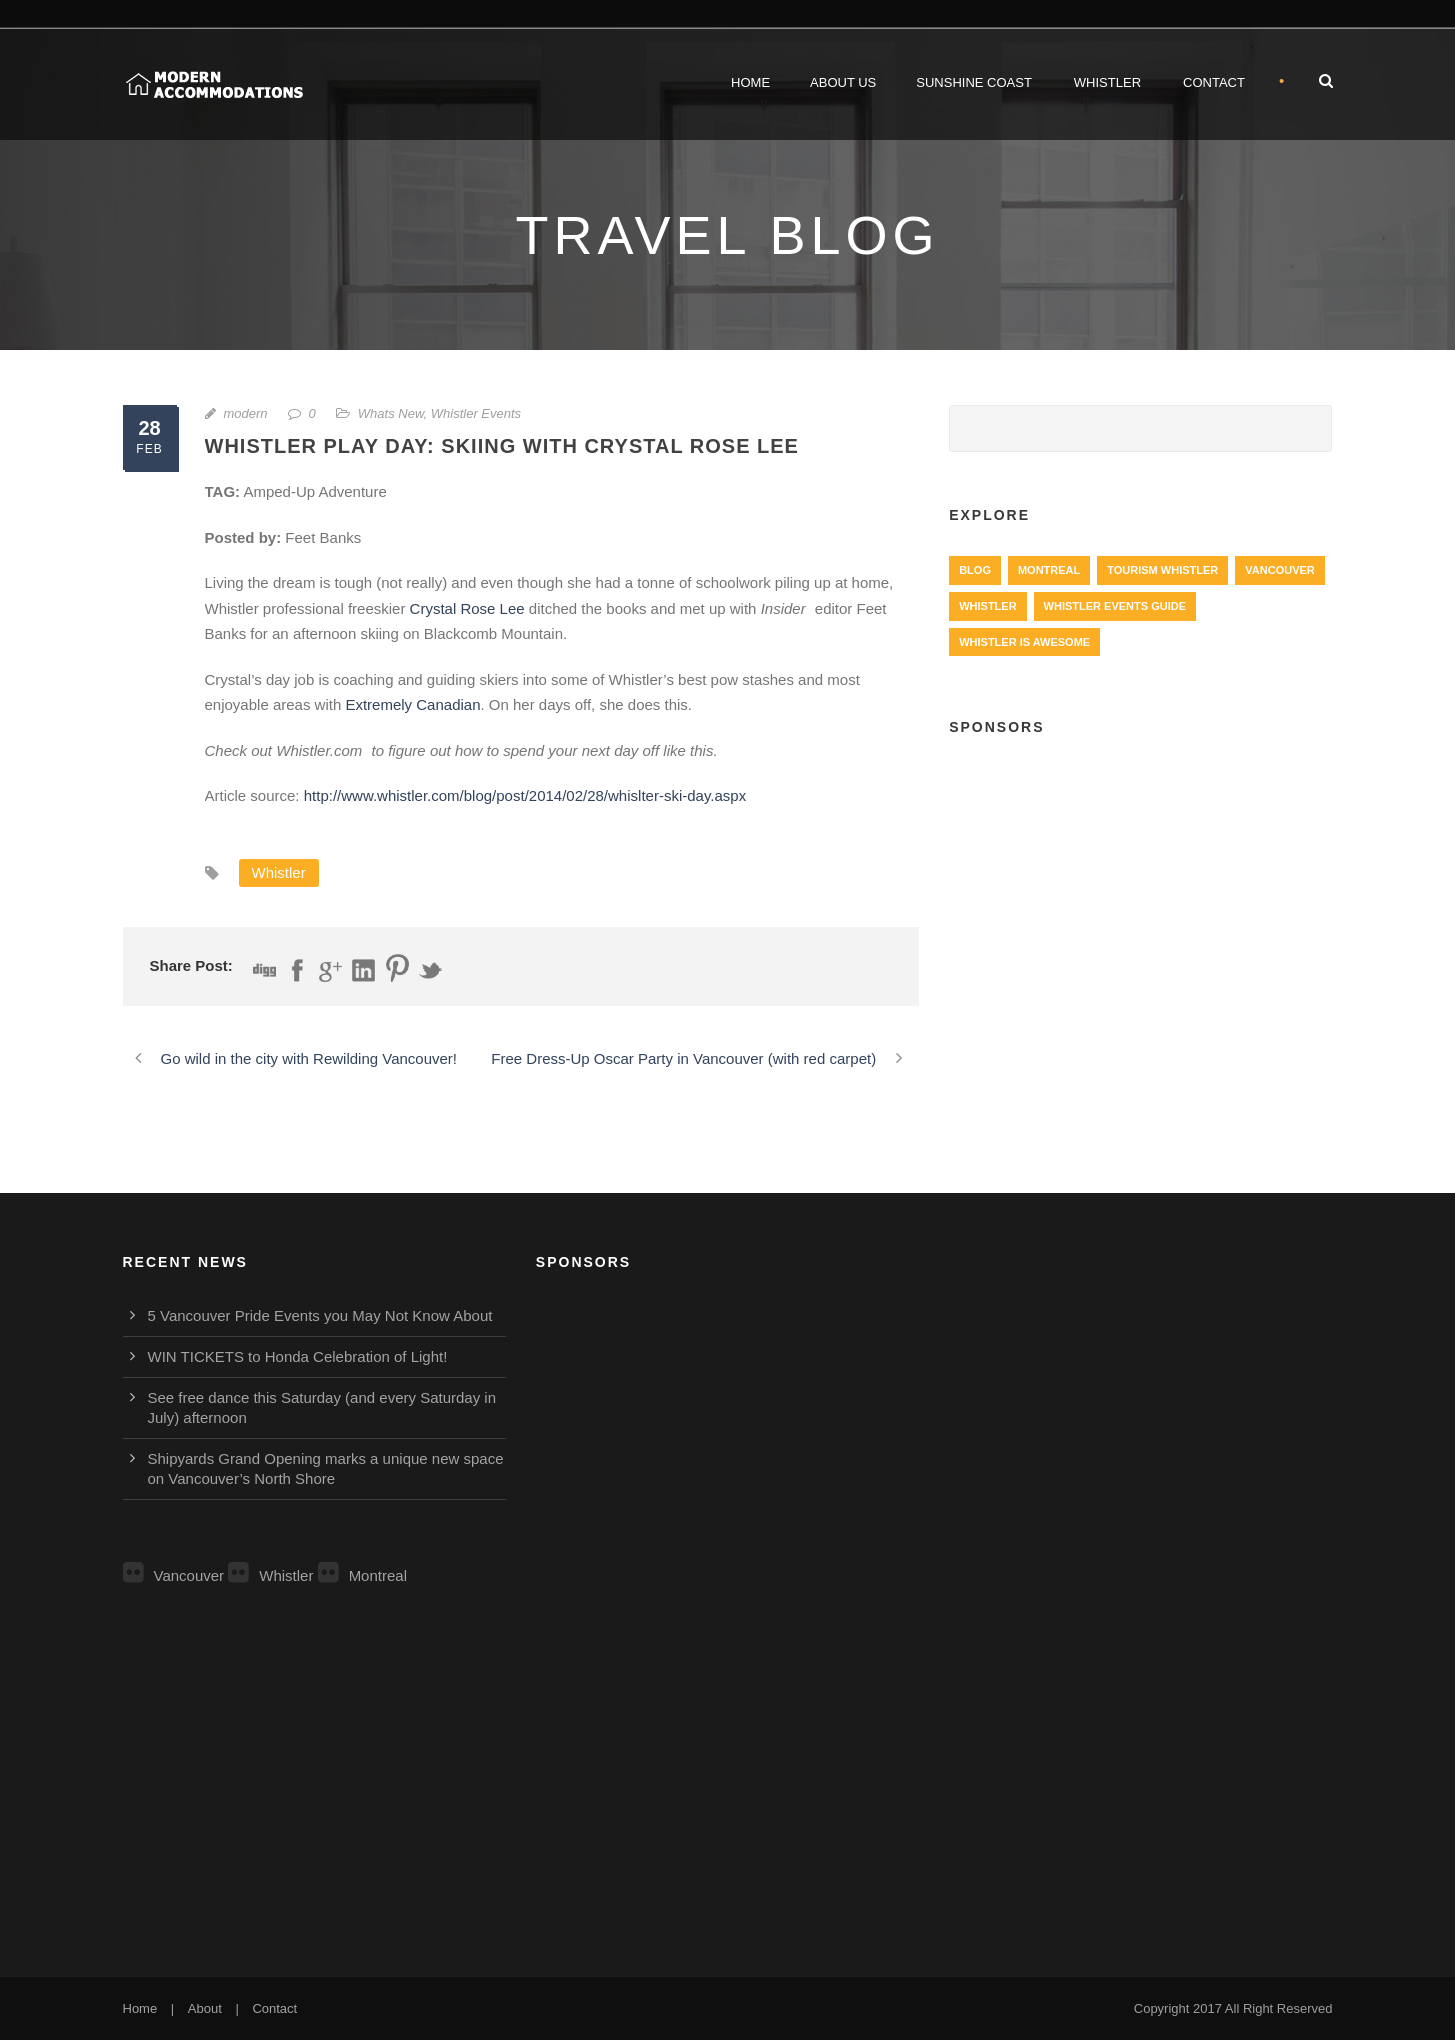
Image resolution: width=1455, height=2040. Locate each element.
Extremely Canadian (412, 704)
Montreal (362, 1575)
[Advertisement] (1140, 901)
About (205, 2008)
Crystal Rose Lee (467, 608)
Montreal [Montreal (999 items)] (1049, 570)
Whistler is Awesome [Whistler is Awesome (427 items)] (1024, 642)
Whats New (391, 413)
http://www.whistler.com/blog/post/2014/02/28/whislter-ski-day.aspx (525, 795)
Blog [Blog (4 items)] (975, 570)
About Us (843, 82)
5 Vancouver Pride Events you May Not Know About (320, 1315)
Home (750, 82)
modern (246, 413)
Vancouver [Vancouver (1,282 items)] (1279, 570)
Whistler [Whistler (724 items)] (987, 606)
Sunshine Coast (974, 82)
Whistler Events (476, 413)
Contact (1214, 82)
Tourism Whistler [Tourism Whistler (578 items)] (1162, 570)
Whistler (1107, 82)
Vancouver (174, 1575)
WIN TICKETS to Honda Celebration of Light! (298, 1356)
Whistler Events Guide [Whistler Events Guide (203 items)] (1115, 606)
